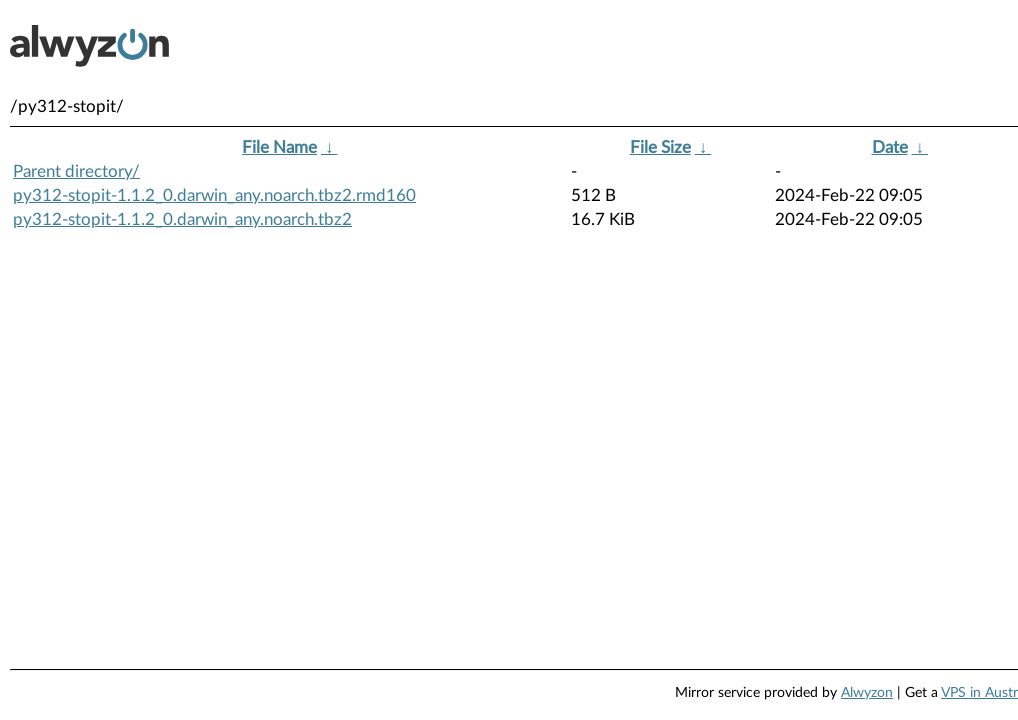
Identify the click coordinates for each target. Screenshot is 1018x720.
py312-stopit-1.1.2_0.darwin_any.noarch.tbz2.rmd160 (214, 195)
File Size (660, 147)
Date (890, 147)
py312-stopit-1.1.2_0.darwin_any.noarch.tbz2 (182, 219)
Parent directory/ (76, 171)
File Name (279, 147)
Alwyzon (867, 693)
